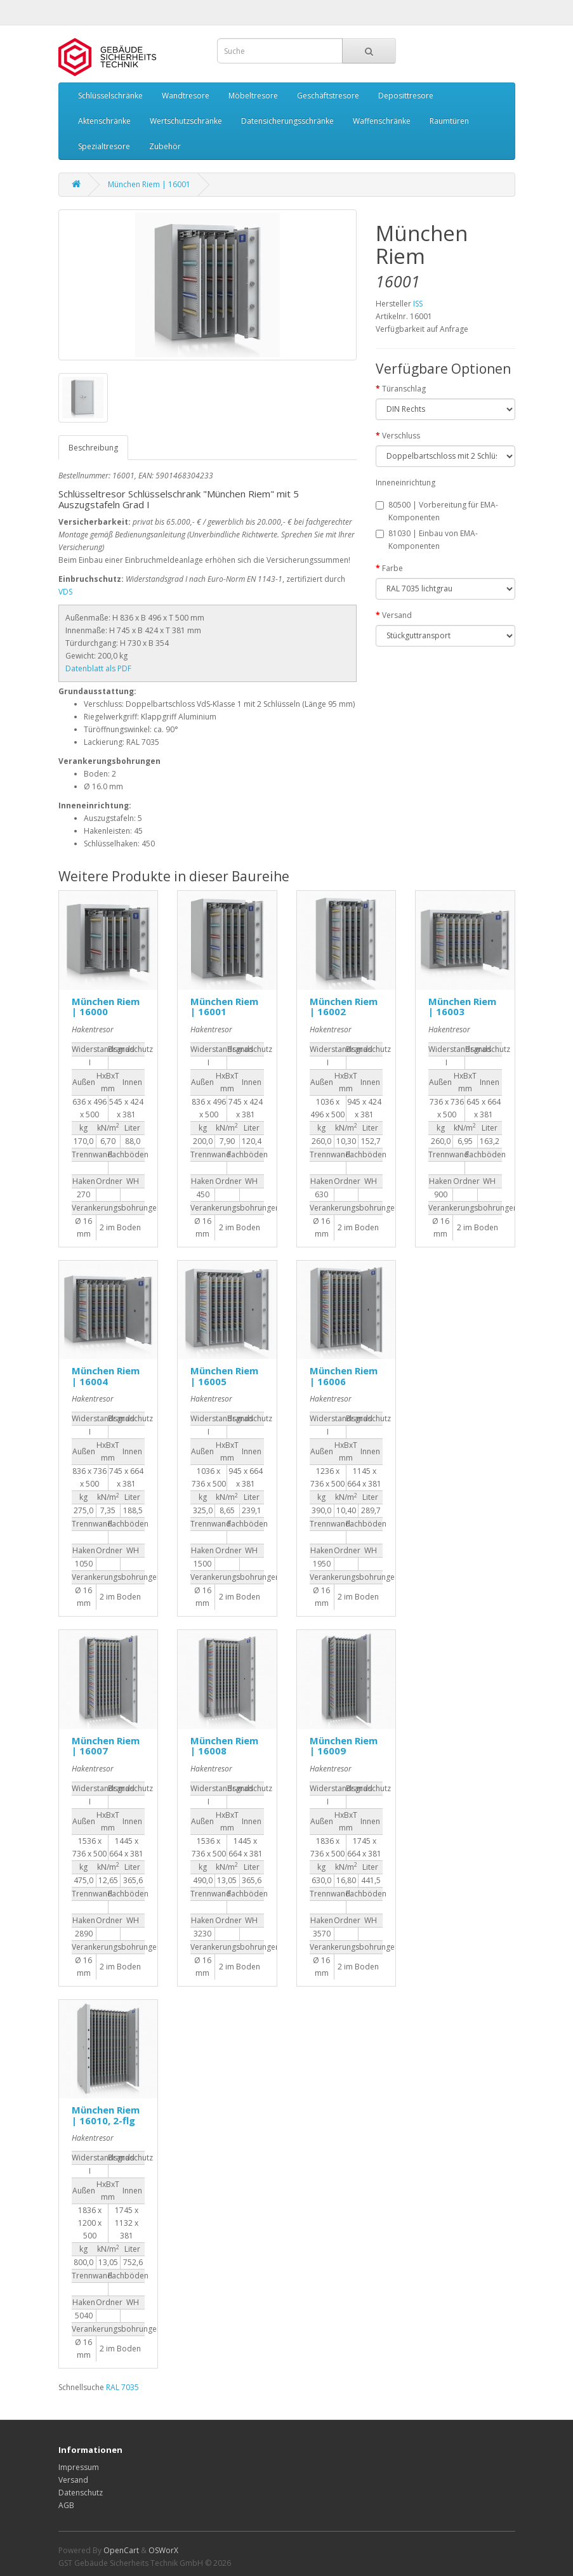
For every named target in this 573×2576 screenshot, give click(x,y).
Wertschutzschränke (186, 120)
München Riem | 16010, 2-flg (106, 2115)
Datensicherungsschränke (287, 120)
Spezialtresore (104, 146)
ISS (418, 303)
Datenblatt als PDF (98, 668)
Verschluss (401, 435)
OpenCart (121, 2550)
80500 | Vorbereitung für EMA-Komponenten (437, 511)
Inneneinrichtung (405, 482)
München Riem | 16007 (106, 1746)
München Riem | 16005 (224, 1376)
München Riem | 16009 (344, 1746)
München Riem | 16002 (344, 1006)
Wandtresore (185, 95)
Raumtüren (449, 120)
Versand (397, 615)
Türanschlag (404, 388)
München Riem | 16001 (149, 184)
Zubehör (165, 146)
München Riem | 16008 (224, 1746)
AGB (66, 2505)
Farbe (392, 568)
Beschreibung (93, 447)
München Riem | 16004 (106, 1376)
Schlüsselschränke (110, 95)
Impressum (78, 2467)
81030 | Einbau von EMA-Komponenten (427, 539)
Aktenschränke (104, 120)
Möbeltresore (253, 95)
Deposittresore (405, 95)
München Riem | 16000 (106, 1006)
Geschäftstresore (328, 95)
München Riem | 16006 (344, 1376)
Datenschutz (80, 2492)
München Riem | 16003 (462, 1006)
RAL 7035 (122, 2387)
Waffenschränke (382, 120)
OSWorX (163, 2550)
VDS (65, 591)
